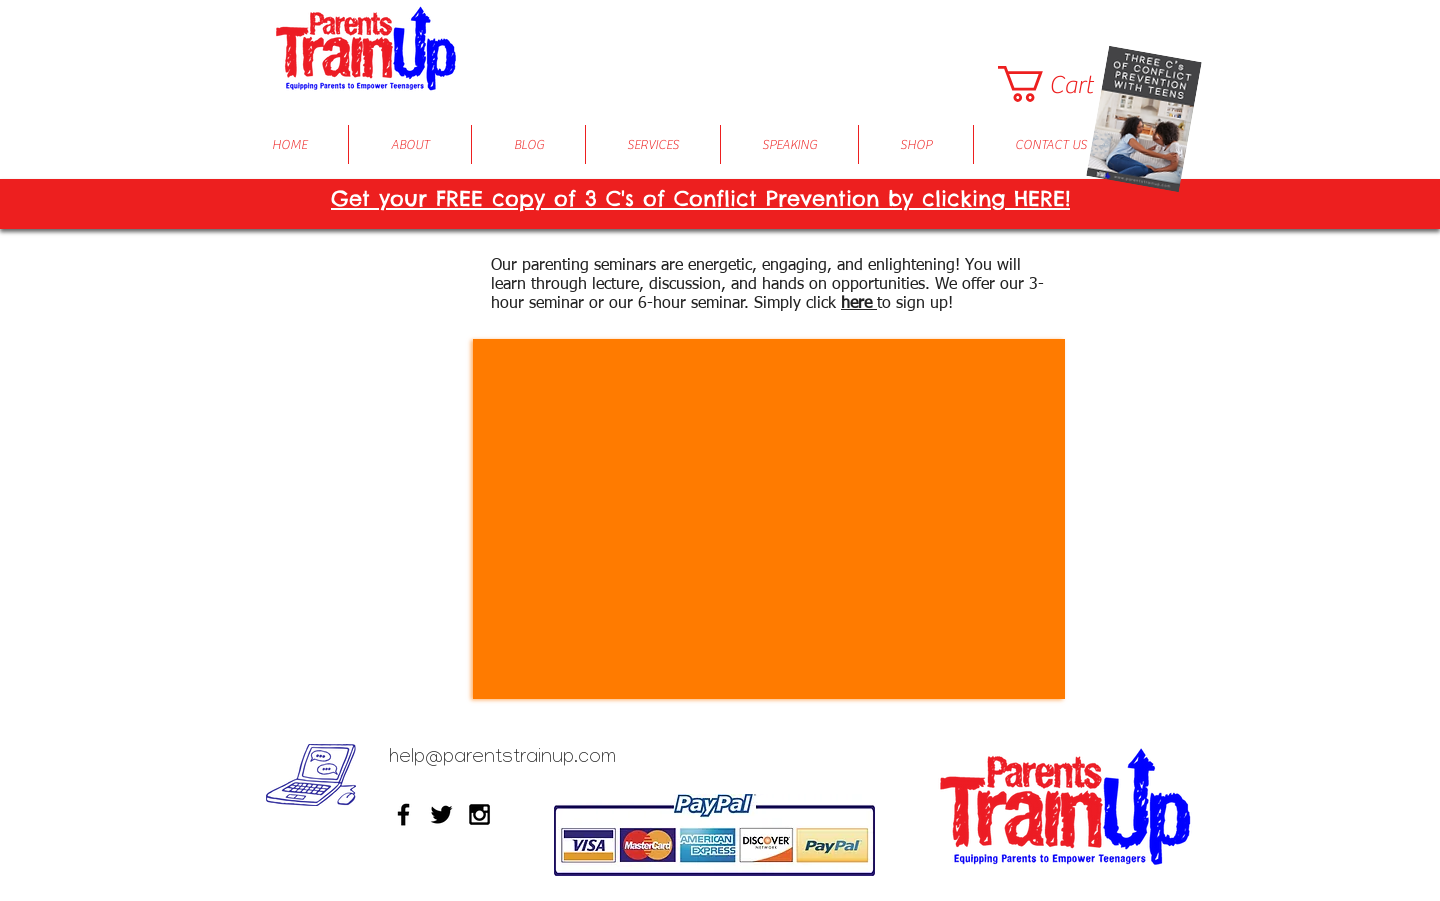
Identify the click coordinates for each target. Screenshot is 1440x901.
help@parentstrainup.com (502, 759)
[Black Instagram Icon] (479, 814)
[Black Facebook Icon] (403, 814)
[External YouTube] (769, 519)
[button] (1064, 84)
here (859, 304)
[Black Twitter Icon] (441, 814)
